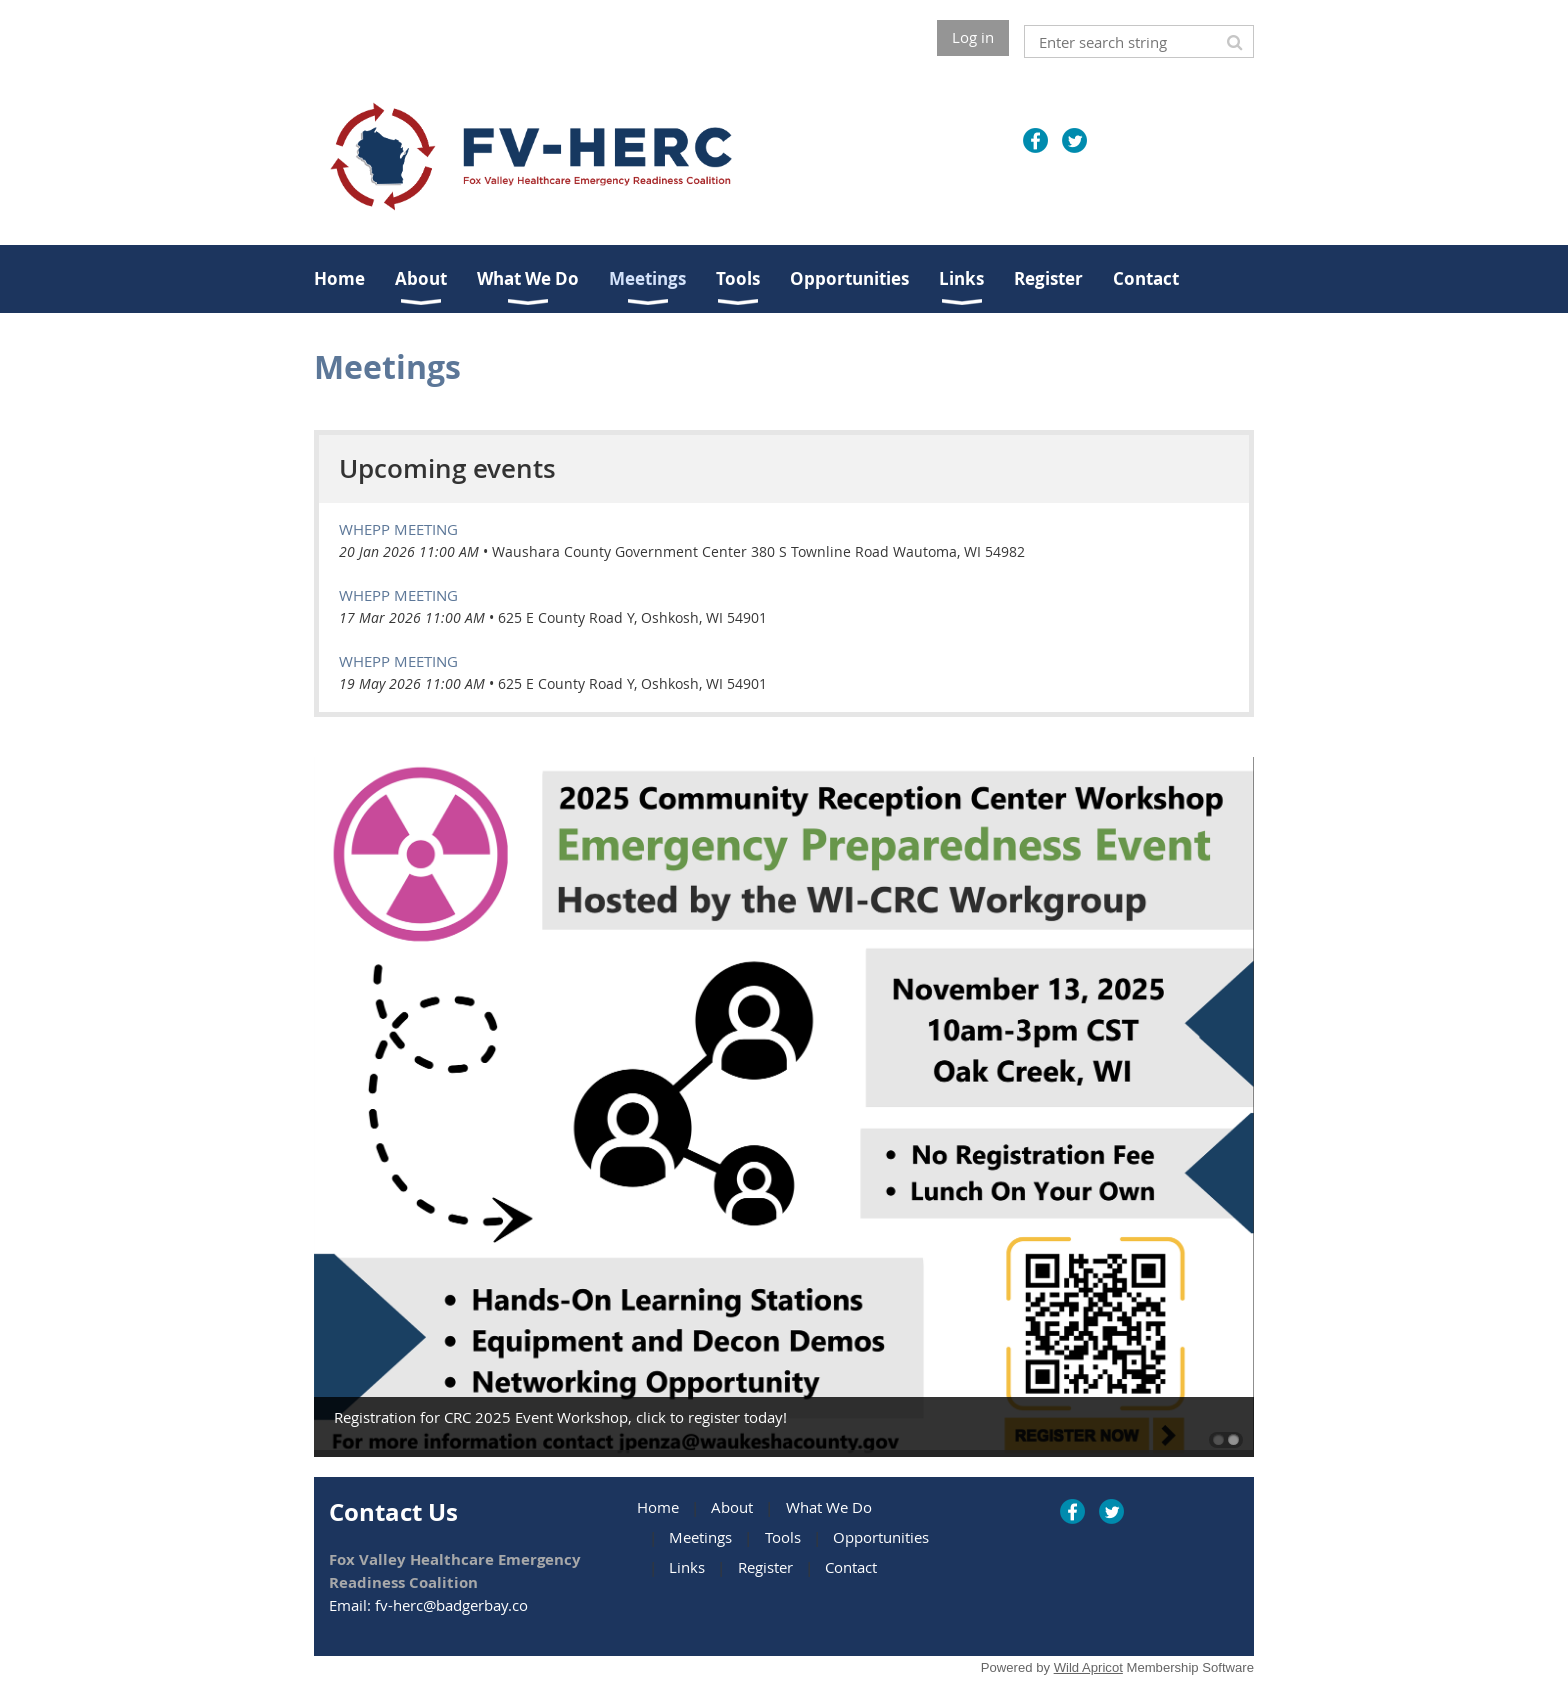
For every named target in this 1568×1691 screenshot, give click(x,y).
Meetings (700, 1537)
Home (658, 1507)
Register (765, 1567)
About (732, 1507)
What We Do (829, 1507)
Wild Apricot (1088, 1667)
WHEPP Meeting (398, 529)
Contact (851, 1567)
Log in (973, 37)
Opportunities (881, 1537)
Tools (783, 1537)
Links (687, 1567)
